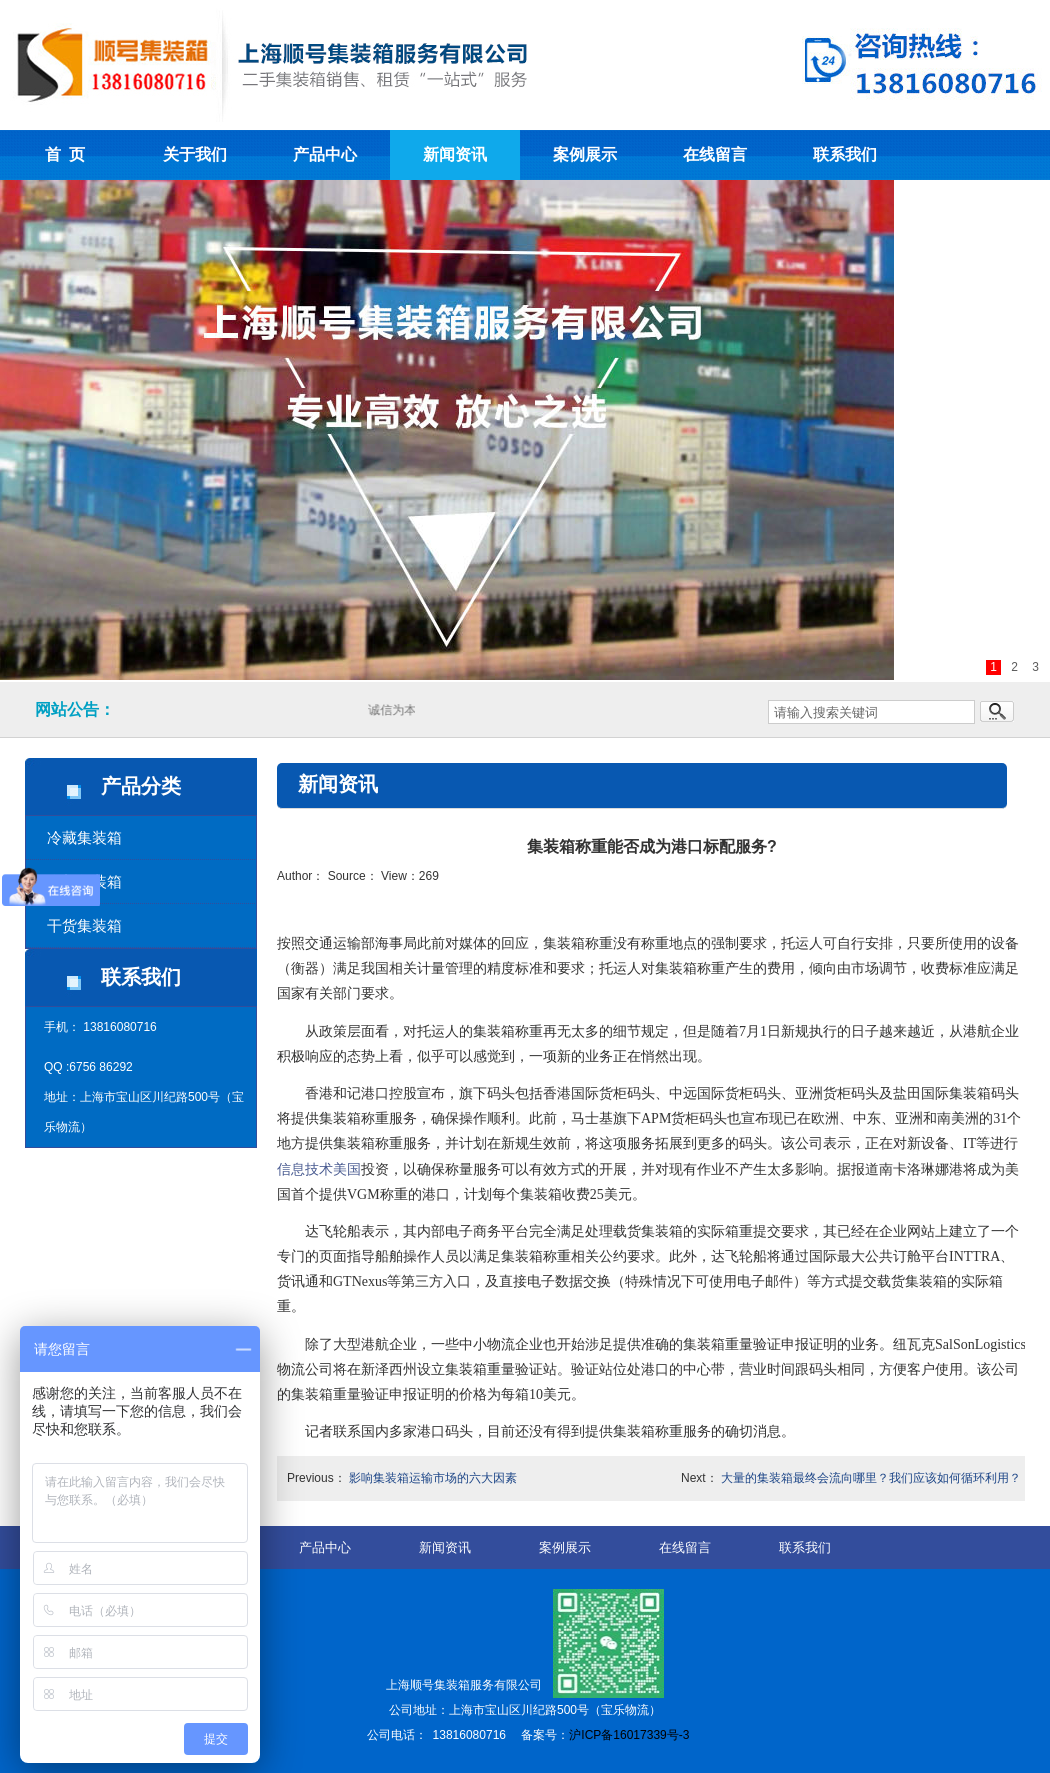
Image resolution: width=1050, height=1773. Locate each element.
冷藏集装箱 (84, 837)
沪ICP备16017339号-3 (629, 1735)
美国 (347, 1169)
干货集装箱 (84, 925)
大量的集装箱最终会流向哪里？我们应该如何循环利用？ (871, 1478)
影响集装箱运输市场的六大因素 (433, 1478)
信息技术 (305, 1169)
